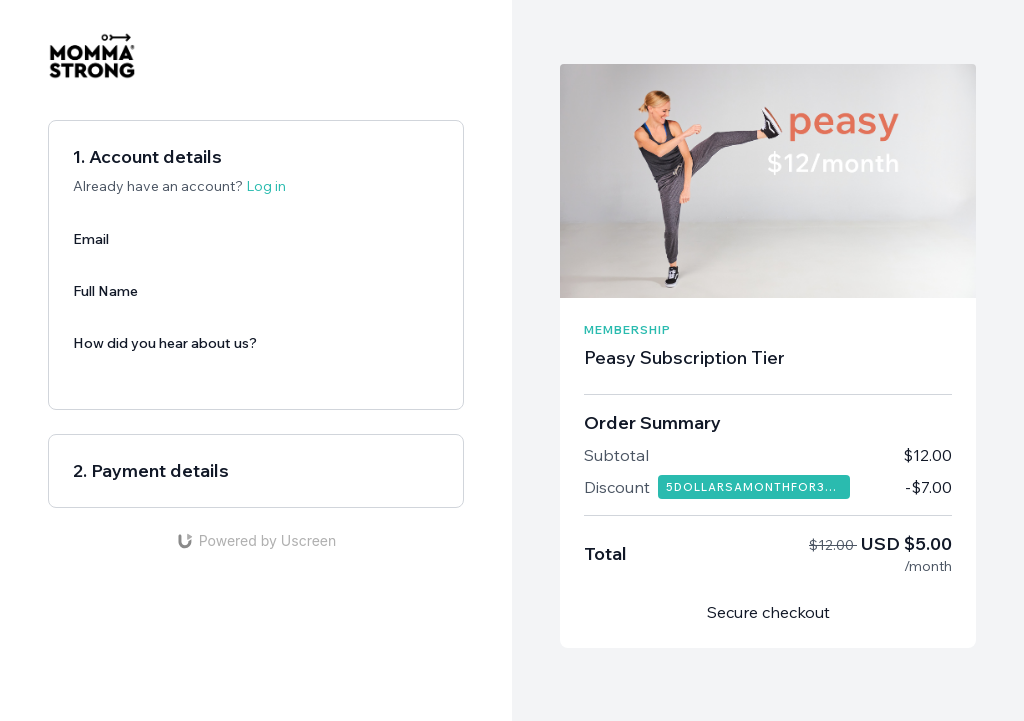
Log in (266, 186)
